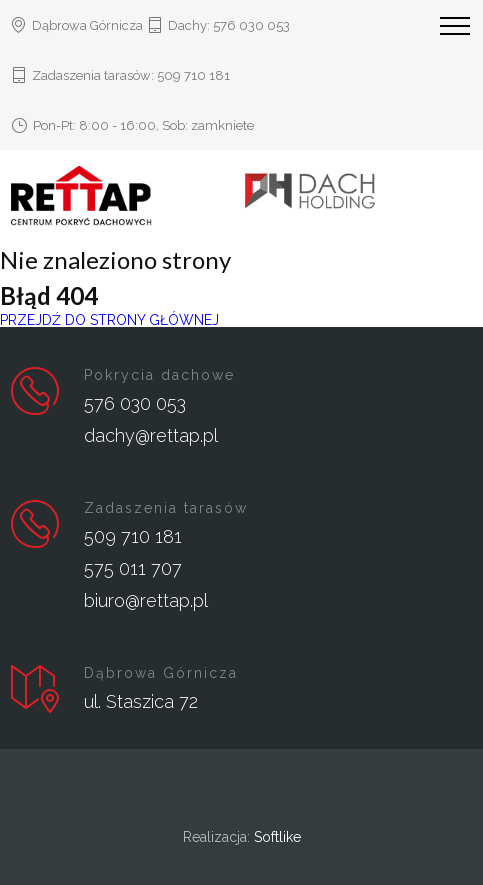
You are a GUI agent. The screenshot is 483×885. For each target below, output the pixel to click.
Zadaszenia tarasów (166, 508)
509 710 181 (193, 75)
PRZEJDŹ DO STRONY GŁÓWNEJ (109, 320)
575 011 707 (133, 568)
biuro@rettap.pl (146, 600)
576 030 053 (251, 25)
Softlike (277, 837)
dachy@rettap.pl (151, 435)
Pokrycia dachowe (159, 375)
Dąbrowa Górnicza (161, 673)
